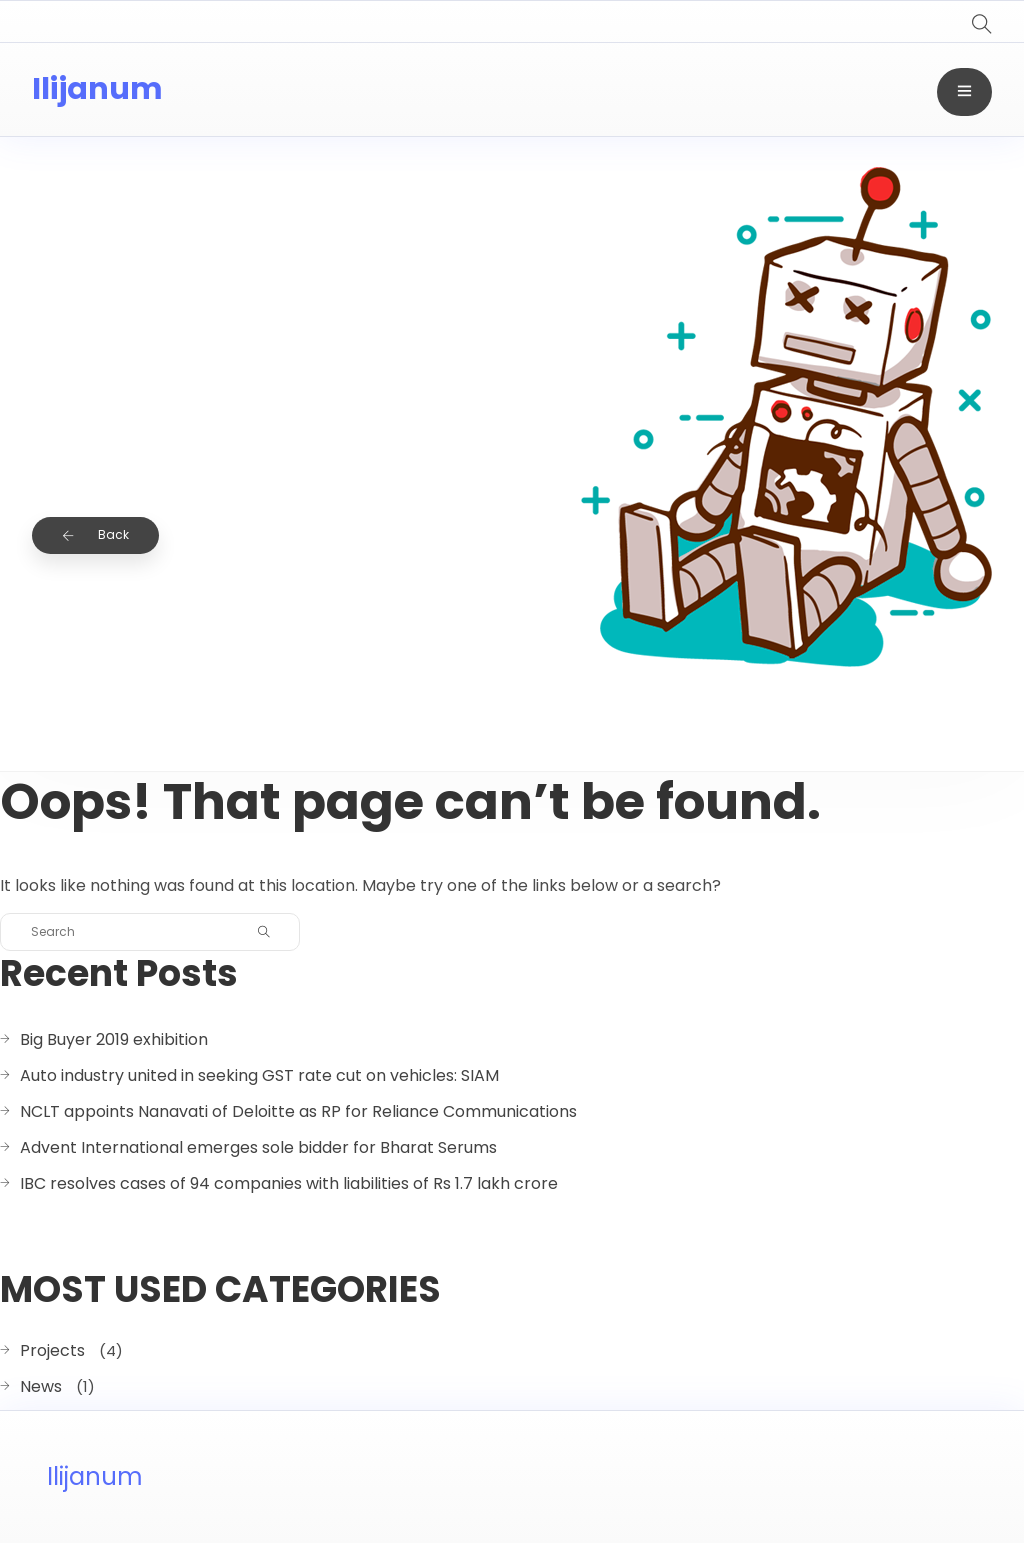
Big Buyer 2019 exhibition (114, 1039)
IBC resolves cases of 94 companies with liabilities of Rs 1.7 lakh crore (289, 1183)
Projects (52, 1350)
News (41, 1386)
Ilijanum (97, 89)
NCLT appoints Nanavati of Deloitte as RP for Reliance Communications (298, 1111)
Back (95, 534)
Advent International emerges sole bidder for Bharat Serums (258, 1147)
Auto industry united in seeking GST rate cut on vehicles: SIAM (259, 1075)
